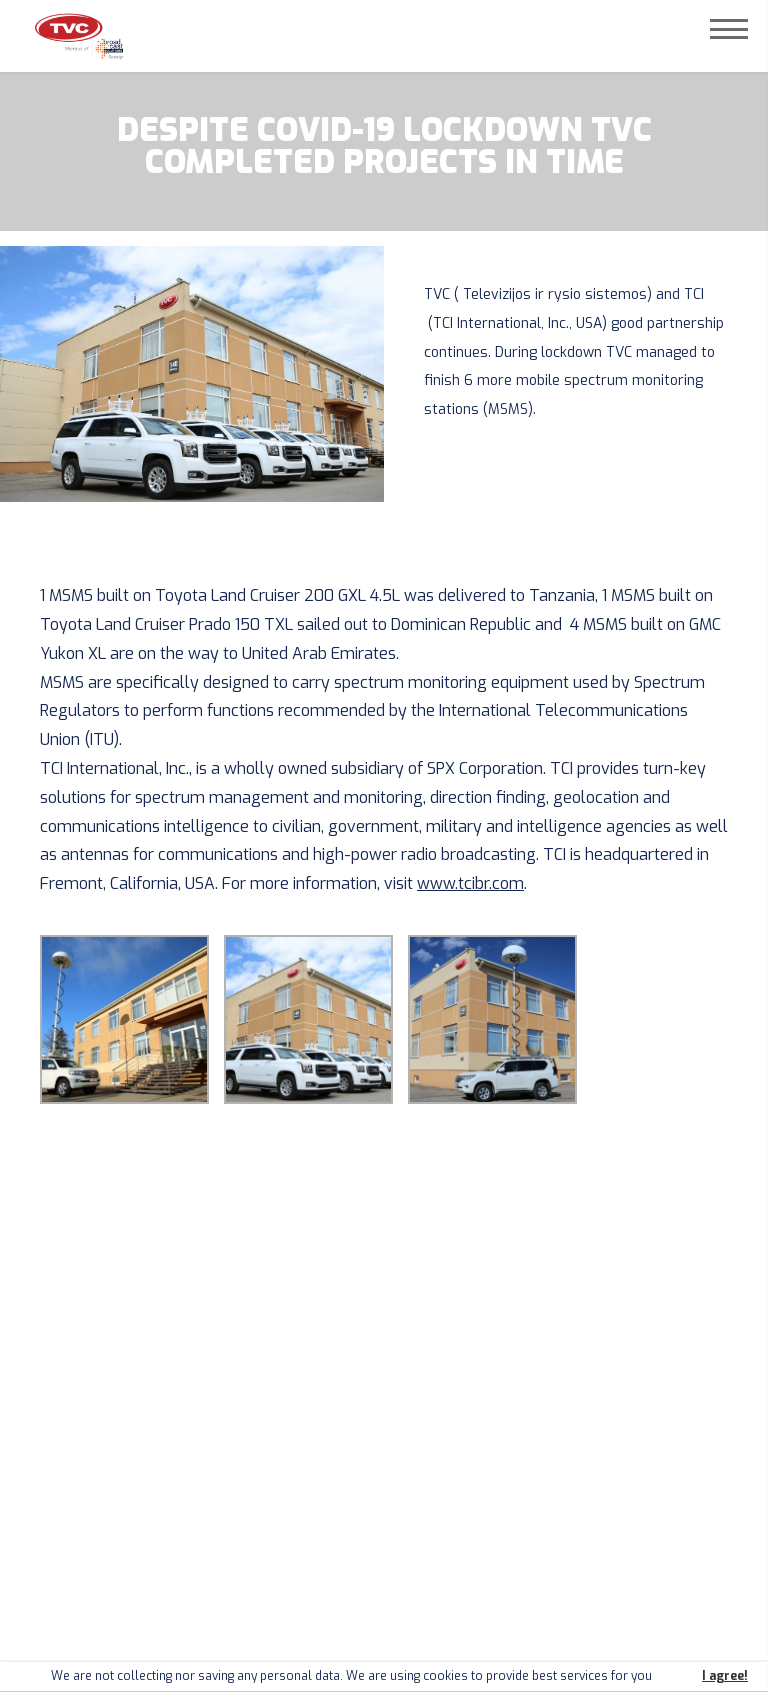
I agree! (725, 1676)
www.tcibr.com (470, 883)
